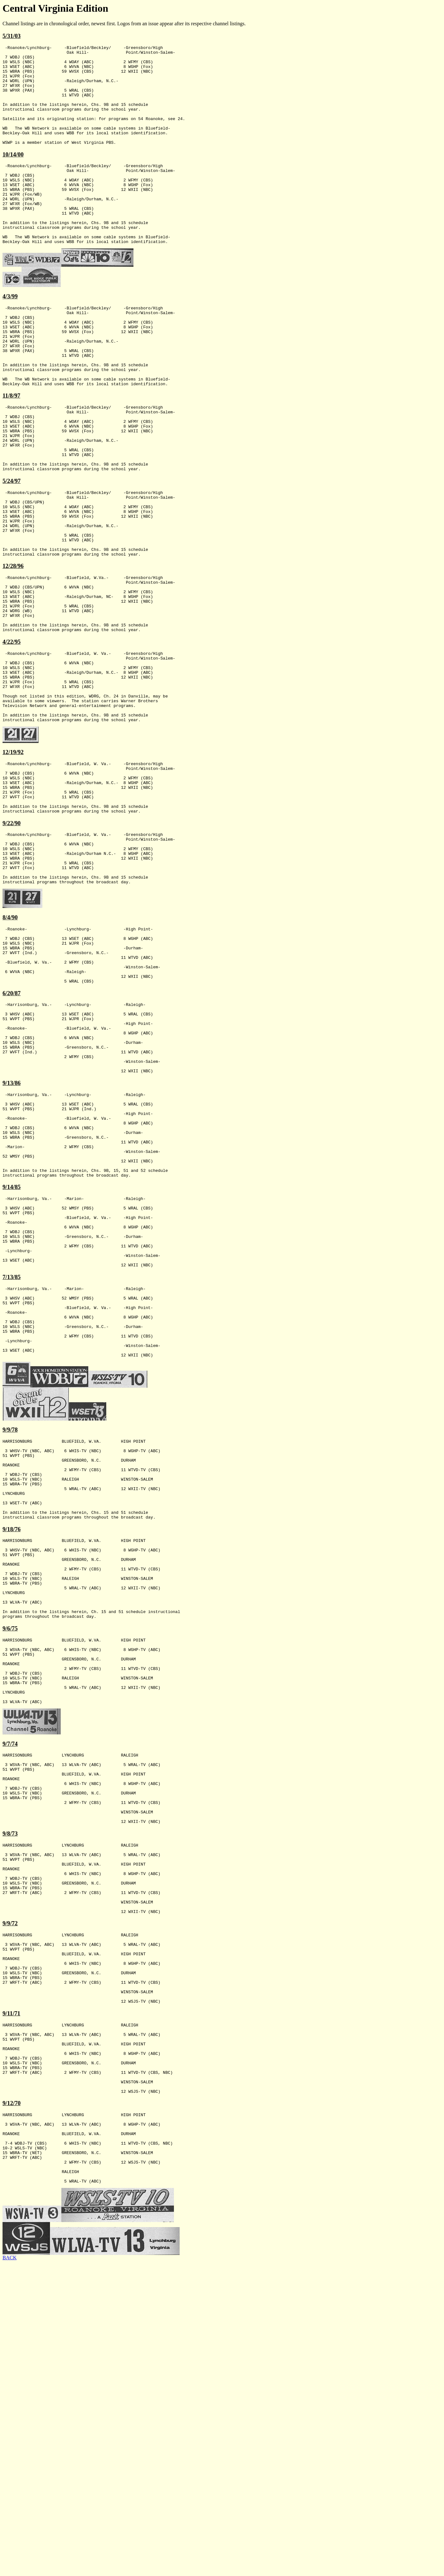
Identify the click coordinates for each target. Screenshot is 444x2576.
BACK (9, 2570)
